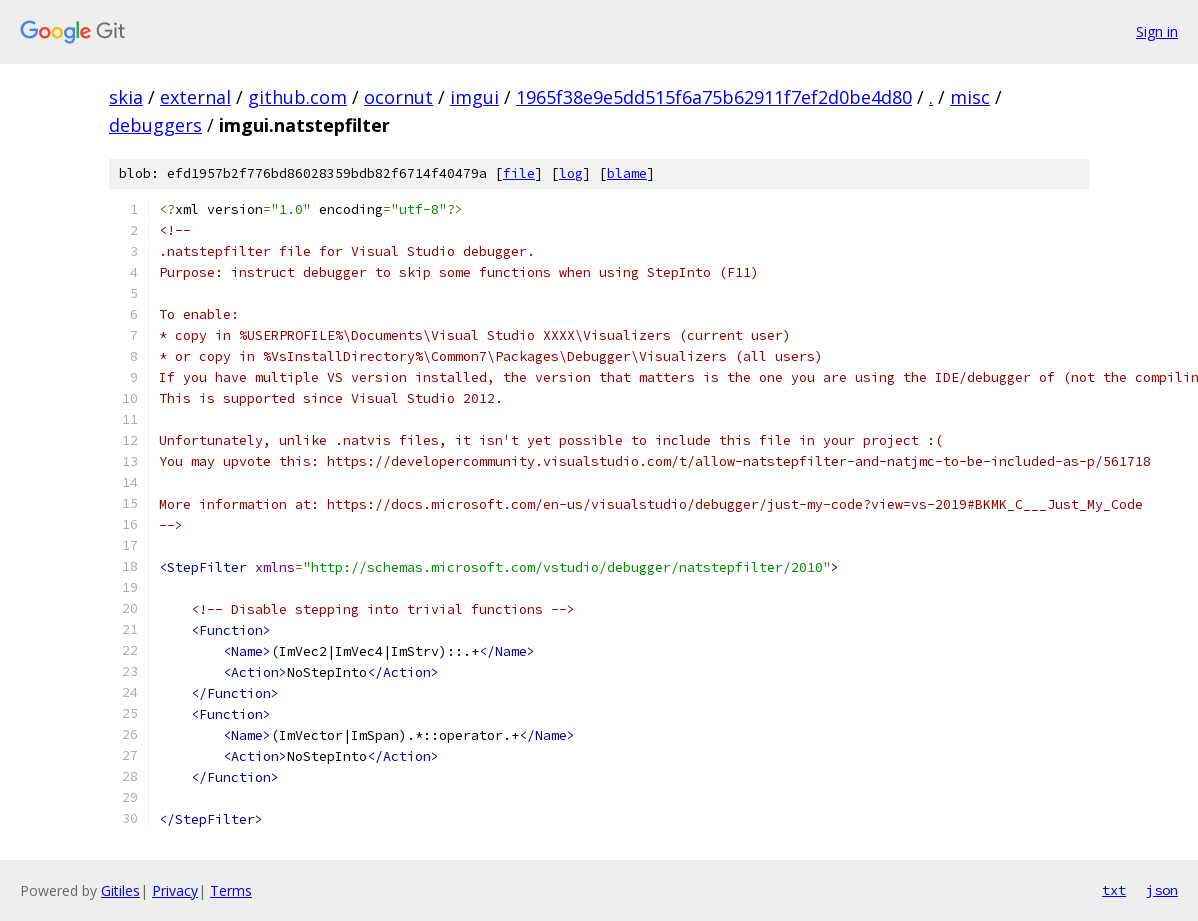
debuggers (155, 125)
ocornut (398, 97)
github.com (297, 97)
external (195, 97)
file (519, 173)
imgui (474, 97)
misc (970, 97)
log (571, 173)
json (1162, 890)
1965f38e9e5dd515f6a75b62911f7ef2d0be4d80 (714, 97)
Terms (231, 890)
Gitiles (120, 890)
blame (627, 173)
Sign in (1157, 31)
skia (126, 97)
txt (1114, 890)
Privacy (175, 890)
